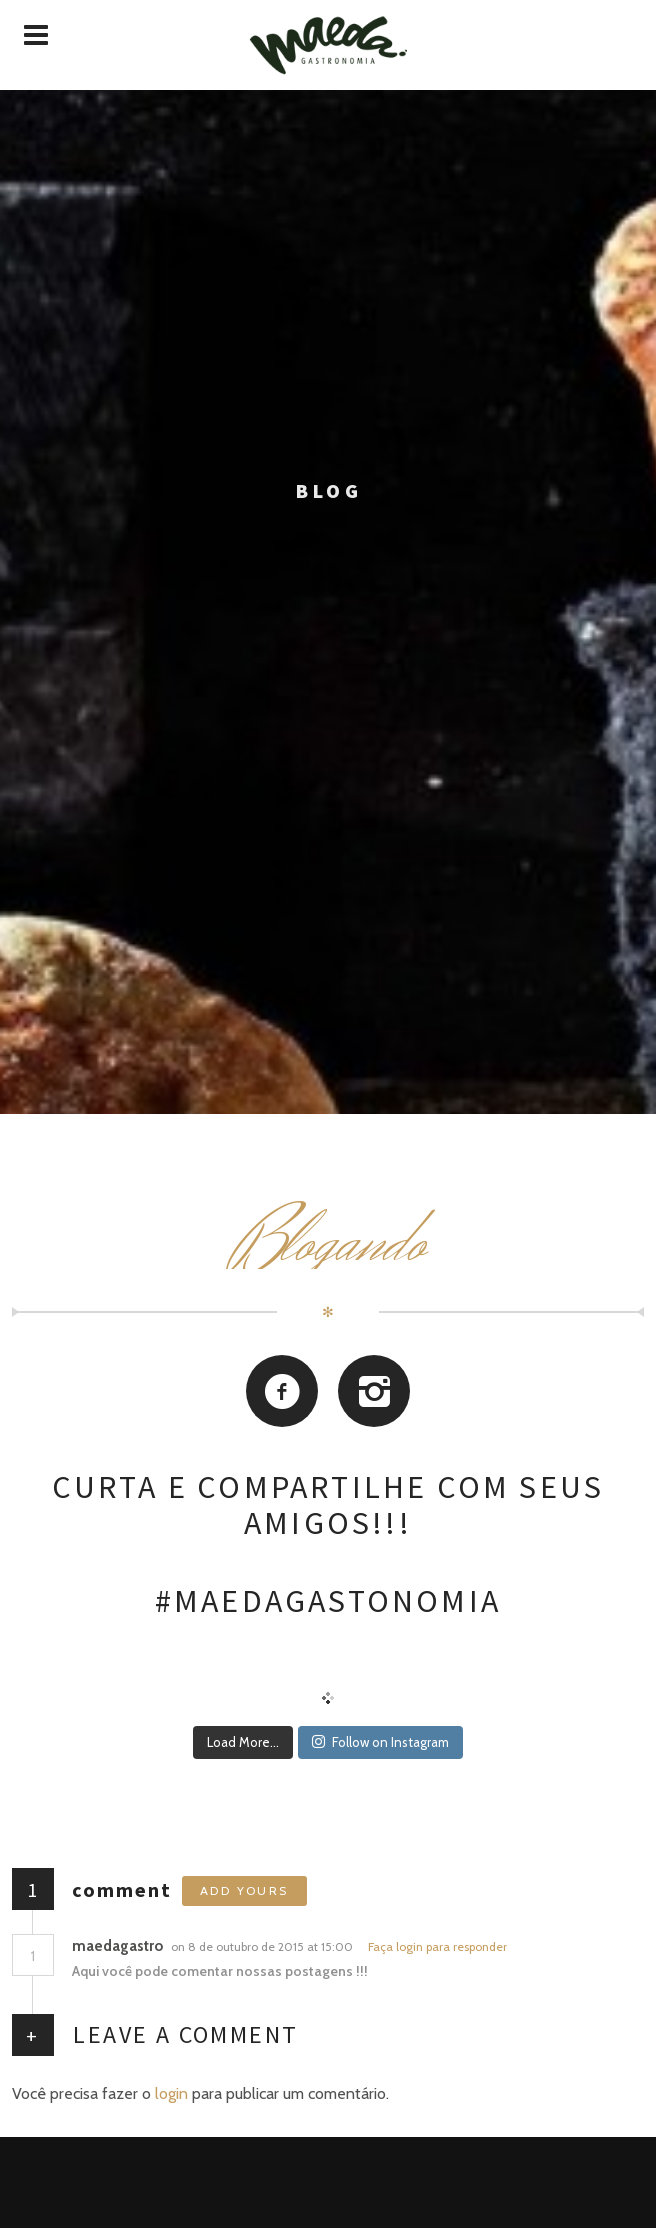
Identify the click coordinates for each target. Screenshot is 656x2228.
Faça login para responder (437, 1946)
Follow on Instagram (380, 1742)
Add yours (244, 1890)
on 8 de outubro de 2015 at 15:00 (263, 1946)
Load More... (243, 1742)
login (171, 2093)
